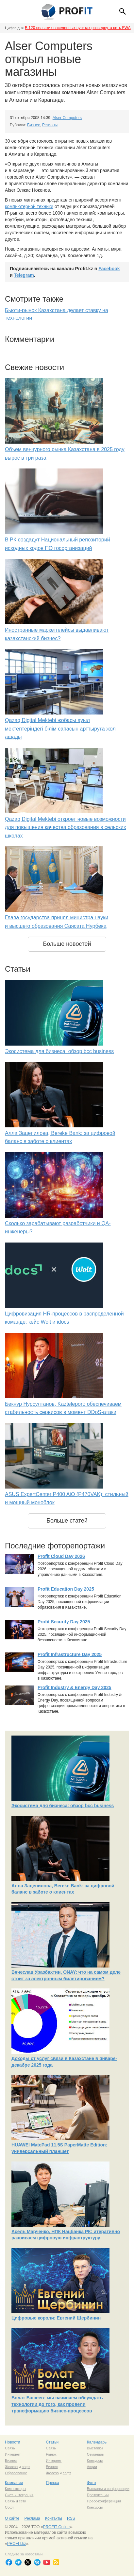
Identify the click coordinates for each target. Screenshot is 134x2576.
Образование (16, 2473)
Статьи (52, 2442)
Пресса (52, 2482)
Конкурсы (95, 2460)
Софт (9, 2507)
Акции (92, 2467)
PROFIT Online (56, 2527)
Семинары (96, 2454)
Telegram (24, 275)
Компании (14, 2482)
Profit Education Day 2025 (66, 1589)
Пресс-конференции (104, 2501)
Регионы (50, 125)
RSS (71, 2518)
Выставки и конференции (108, 2489)
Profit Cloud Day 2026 (61, 1556)
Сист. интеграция (19, 2495)
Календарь (97, 2442)
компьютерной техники (29, 206)
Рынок (51, 2454)
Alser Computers (67, 117)
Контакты (53, 2518)
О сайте (12, 2518)
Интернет (13, 2454)
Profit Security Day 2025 (64, 1621)
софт (26, 2467)
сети (22, 2501)
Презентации (98, 2495)
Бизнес (33, 125)
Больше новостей (67, 944)
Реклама (32, 2518)
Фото (91, 2482)
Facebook (109, 268)
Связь (10, 2448)
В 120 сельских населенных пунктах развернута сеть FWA (78, 28)
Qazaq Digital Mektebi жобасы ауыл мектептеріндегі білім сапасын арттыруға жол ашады (60, 728)
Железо (11, 2467)
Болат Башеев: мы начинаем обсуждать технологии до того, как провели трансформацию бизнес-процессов (57, 2404)
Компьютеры (15, 2489)
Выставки (95, 2448)
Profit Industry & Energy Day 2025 (74, 1687)
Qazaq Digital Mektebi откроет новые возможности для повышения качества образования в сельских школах (65, 827)
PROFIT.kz (16, 2543)
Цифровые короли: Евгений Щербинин (56, 2317)
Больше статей (67, 1520)
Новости (12, 2442)
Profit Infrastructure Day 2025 (70, 1654)
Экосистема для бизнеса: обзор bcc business (59, 1051)
